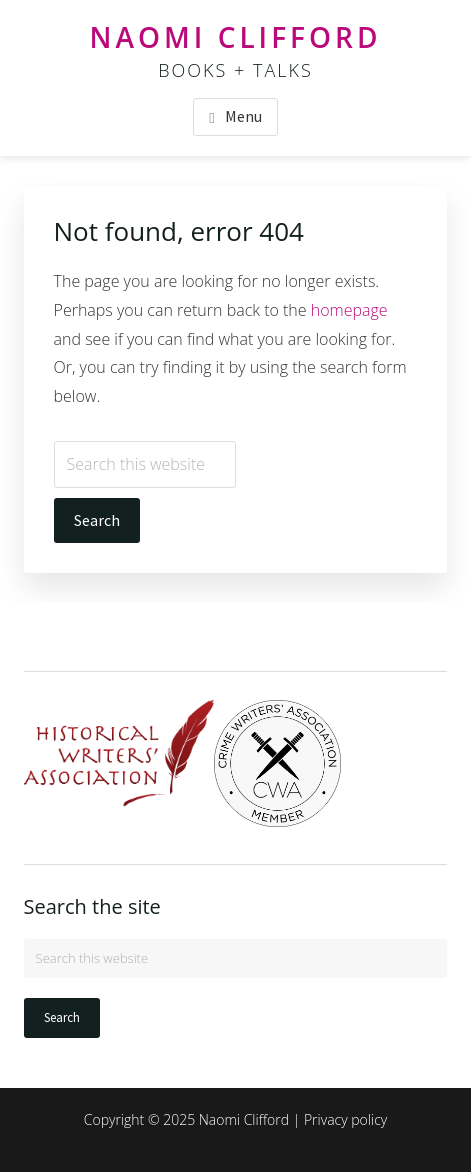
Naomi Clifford (236, 37)
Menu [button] (243, 116)
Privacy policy (345, 1119)
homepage (349, 310)
